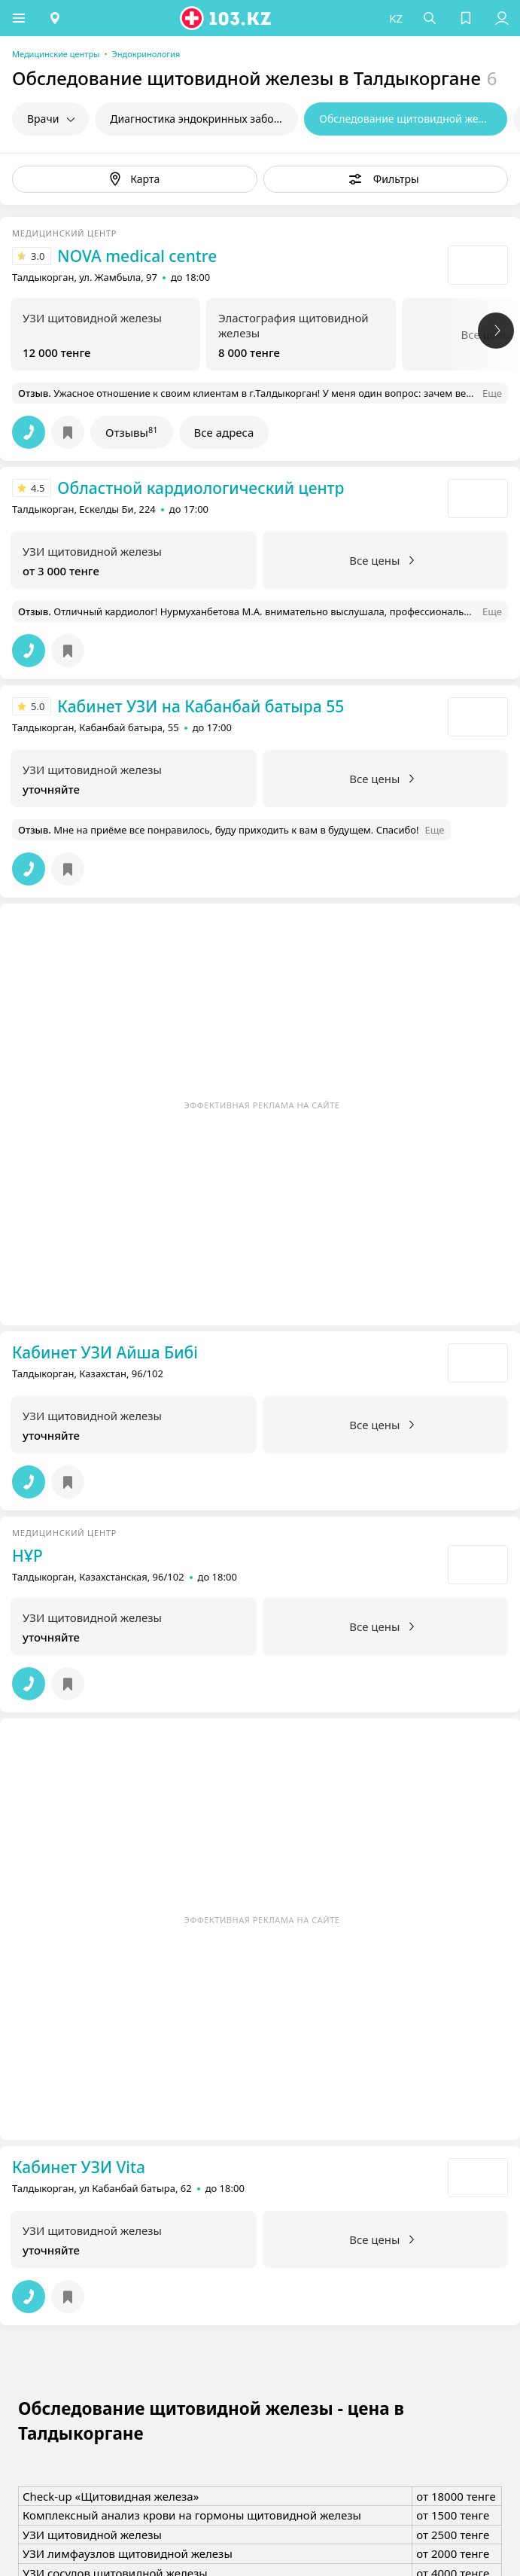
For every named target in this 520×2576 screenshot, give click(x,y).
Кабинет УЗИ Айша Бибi (105, 1352)
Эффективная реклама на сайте (262, 1105)
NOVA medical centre (137, 256)
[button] (19, 18)
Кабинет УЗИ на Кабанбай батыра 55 (200, 706)
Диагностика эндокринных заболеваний (204, 118)
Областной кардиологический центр (200, 488)
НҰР (27, 1556)
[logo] (226, 18)
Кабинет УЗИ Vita (78, 2167)
